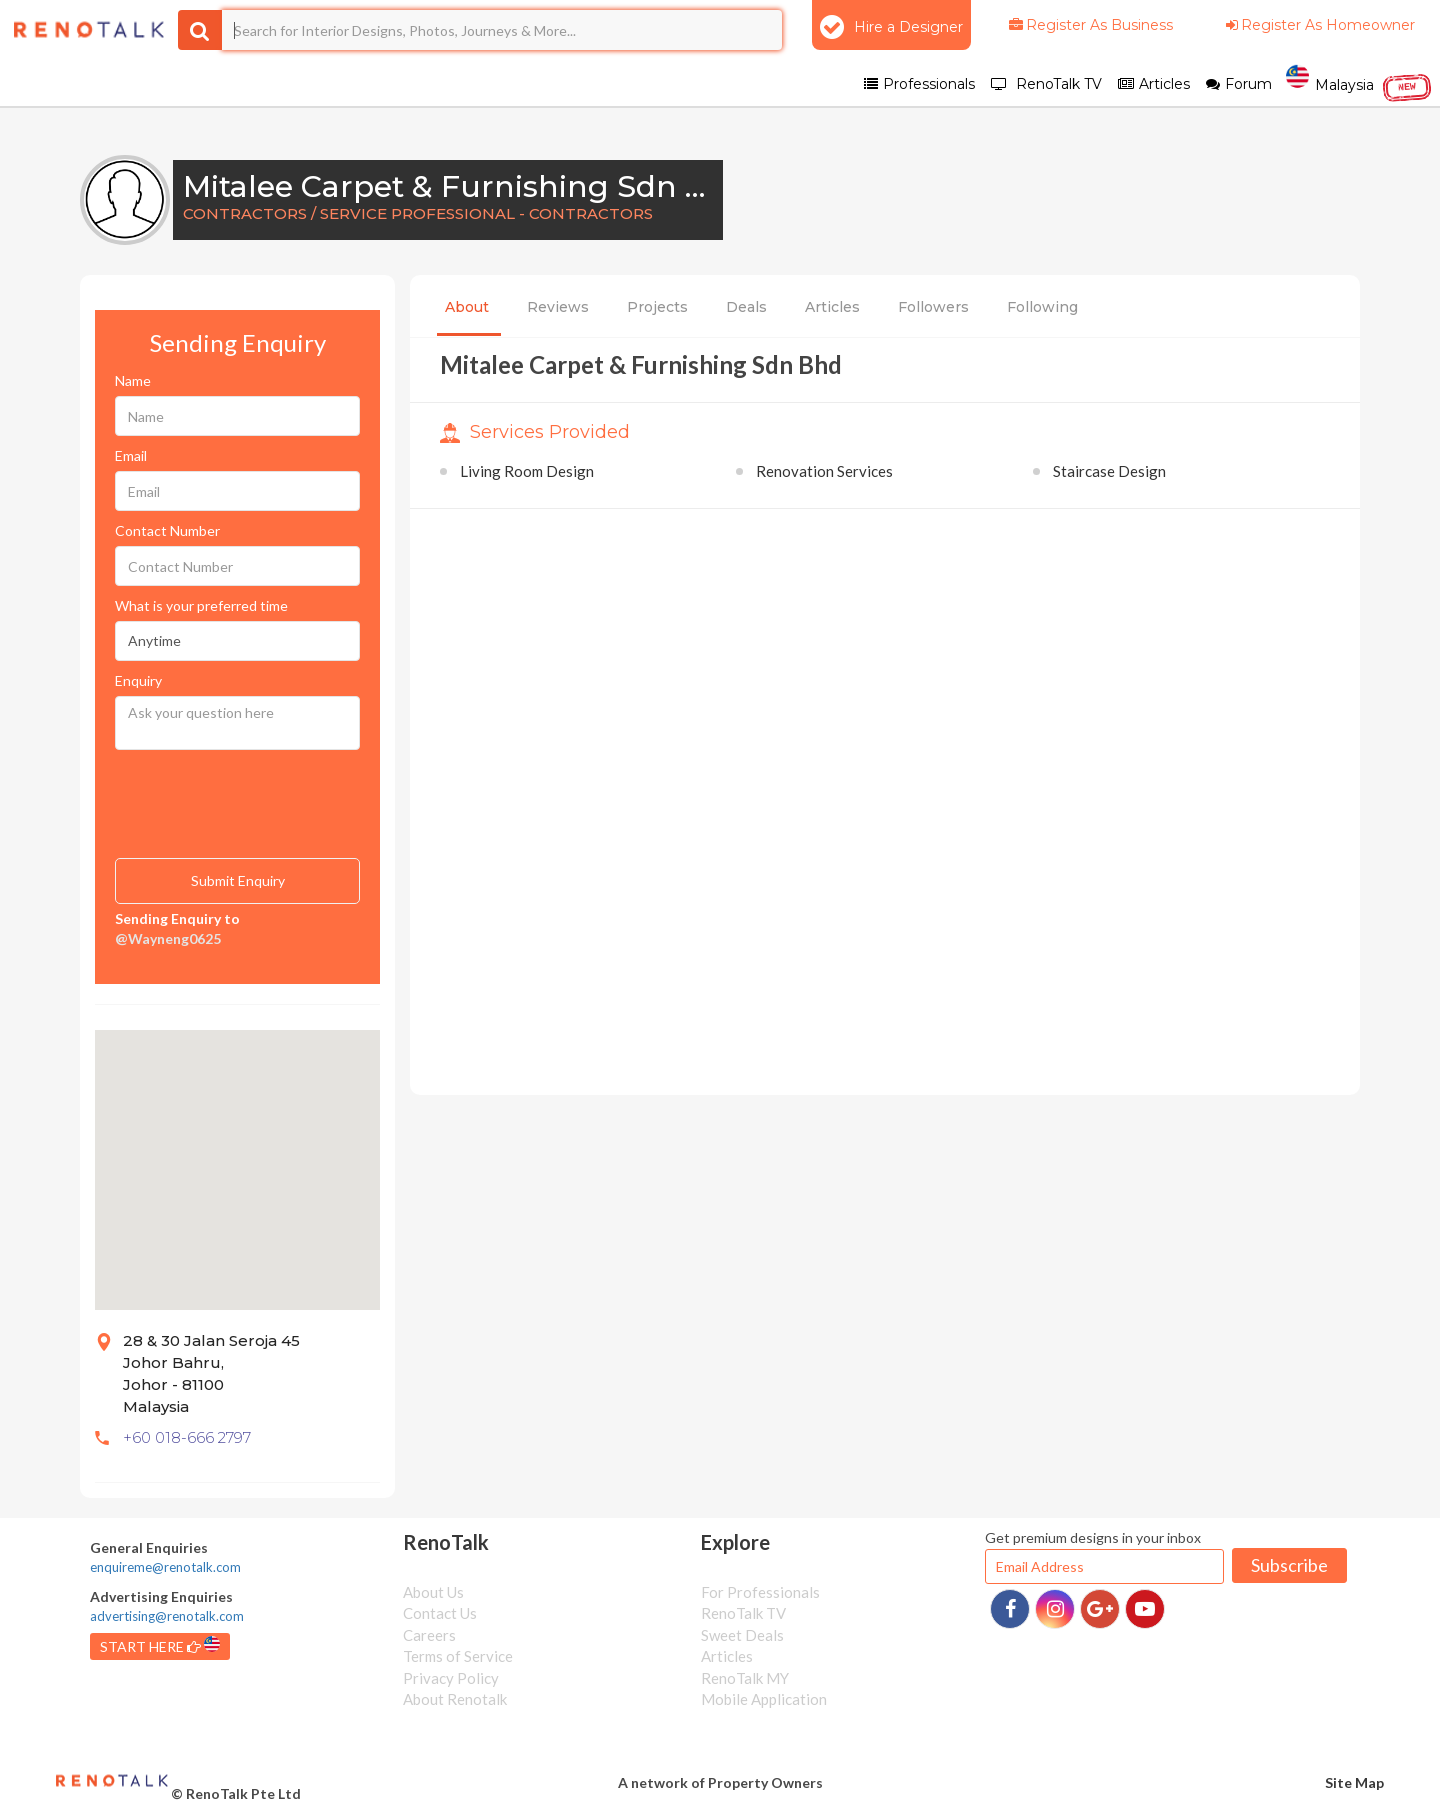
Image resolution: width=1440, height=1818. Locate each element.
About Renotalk (455, 1699)
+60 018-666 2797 (187, 1437)
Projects (657, 307)
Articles (832, 307)
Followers (933, 307)
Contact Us (440, 1613)
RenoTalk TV (743, 1613)
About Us (433, 1592)
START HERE (160, 1645)
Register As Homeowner (1319, 25)
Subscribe (1289, 1565)
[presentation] (215, 790)
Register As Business (1089, 25)
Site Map (1354, 1782)
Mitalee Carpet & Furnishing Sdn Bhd (466, 186)
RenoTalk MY (745, 1678)
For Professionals (760, 1592)
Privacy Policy (451, 1678)
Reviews (558, 307)
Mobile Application (764, 1699)
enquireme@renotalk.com (165, 1567)
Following (1042, 307)
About (467, 307)
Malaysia (1359, 83)
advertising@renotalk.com (167, 1616)
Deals (746, 307)
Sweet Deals (742, 1635)
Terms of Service (458, 1656)
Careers (429, 1635)
